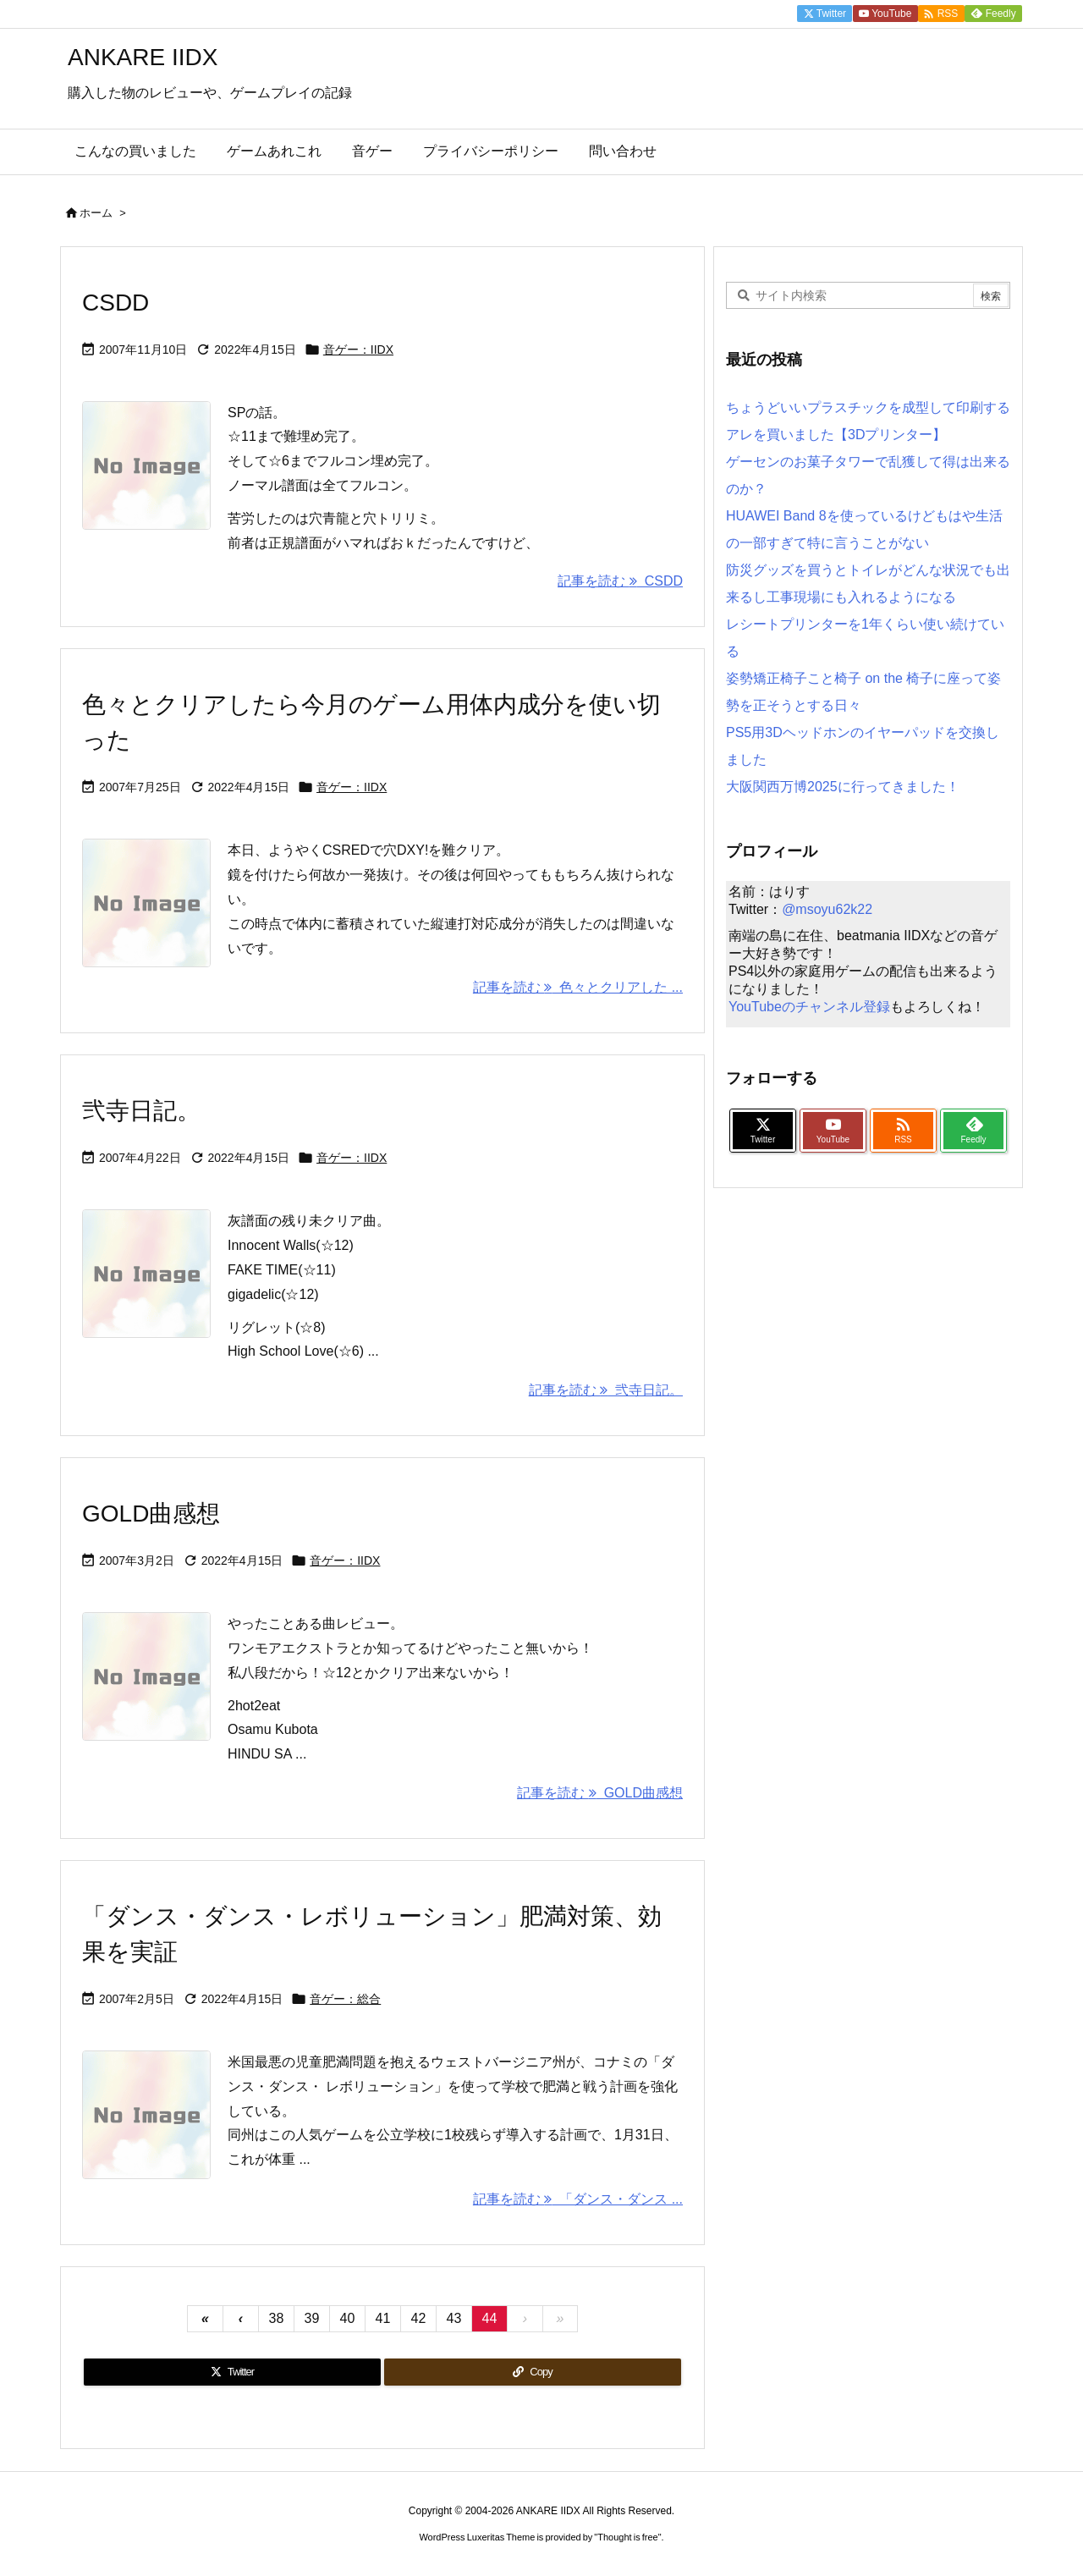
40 (347, 2318)
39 (312, 2318)
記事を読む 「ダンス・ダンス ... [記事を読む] (578, 2199)
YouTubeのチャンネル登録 (809, 1006)
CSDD (115, 302)
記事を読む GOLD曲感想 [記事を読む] (600, 1793)
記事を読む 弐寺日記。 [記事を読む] (606, 1390)
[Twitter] (232, 2372)
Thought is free (627, 2537)
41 (383, 2318)
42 (418, 2318)
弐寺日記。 (141, 1111)
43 (454, 2318)
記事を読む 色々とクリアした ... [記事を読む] (578, 987)
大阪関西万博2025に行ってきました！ (842, 786)
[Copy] (532, 2372)
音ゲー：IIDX (358, 349)
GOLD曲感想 (151, 1513)
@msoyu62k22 (827, 909)
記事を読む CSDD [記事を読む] (620, 581)
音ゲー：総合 (345, 1999)
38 (276, 2318)
